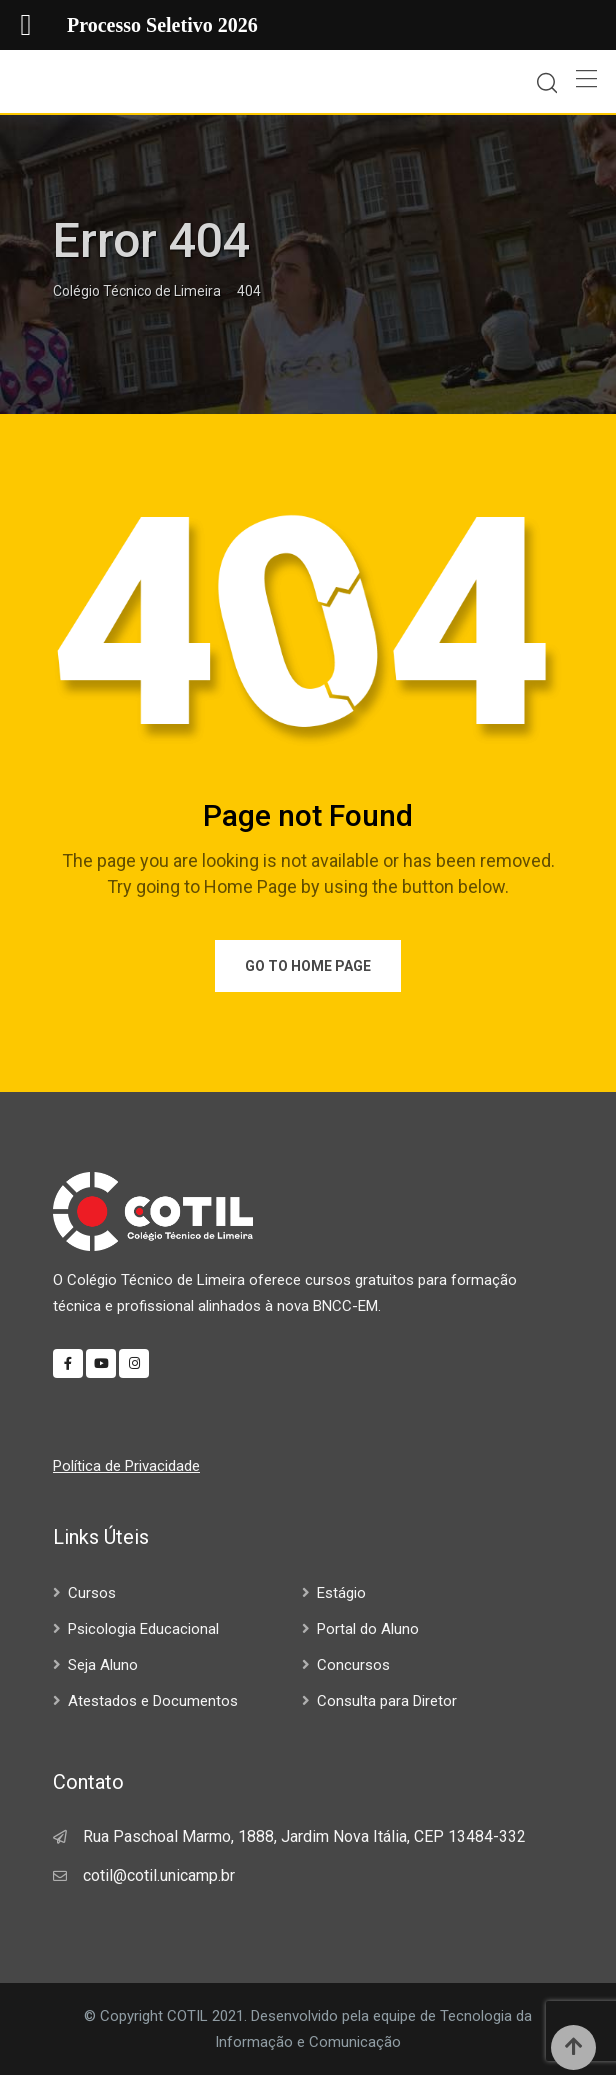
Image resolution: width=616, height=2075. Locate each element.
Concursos (353, 1665)
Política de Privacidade (126, 1466)
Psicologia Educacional (143, 1629)
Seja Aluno (103, 1665)
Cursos (92, 1593)
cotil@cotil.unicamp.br (159, 1875)
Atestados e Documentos (153, 1701)
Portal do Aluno (368, 1629)
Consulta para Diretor (387, 1701)
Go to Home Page (308, 966)
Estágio (341, 1593)
